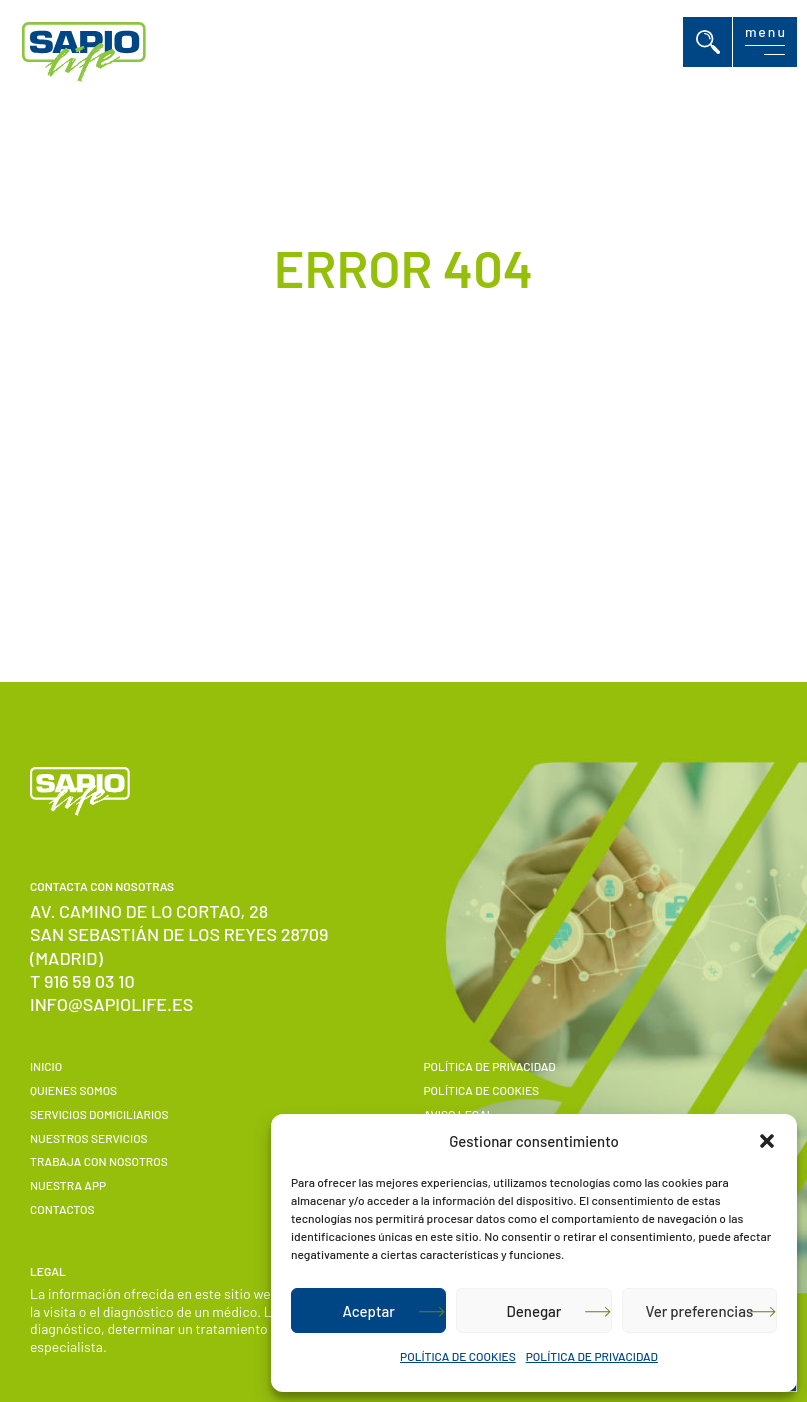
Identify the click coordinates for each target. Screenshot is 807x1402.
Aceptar (368, 1311)
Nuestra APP (68, 1185)
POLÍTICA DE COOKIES (458, 1356)
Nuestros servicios (89, 1138)
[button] (767, 1141)
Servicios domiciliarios (99, 1114)
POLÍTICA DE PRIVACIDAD (592, 1356)
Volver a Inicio (378, 520)
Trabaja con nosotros (99, 1161)
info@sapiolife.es (111, 1004)
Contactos (62, 1209)
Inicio (46, 1066)
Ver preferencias (699, 1311)
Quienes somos (73, 1090)
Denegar (534, 1311)
